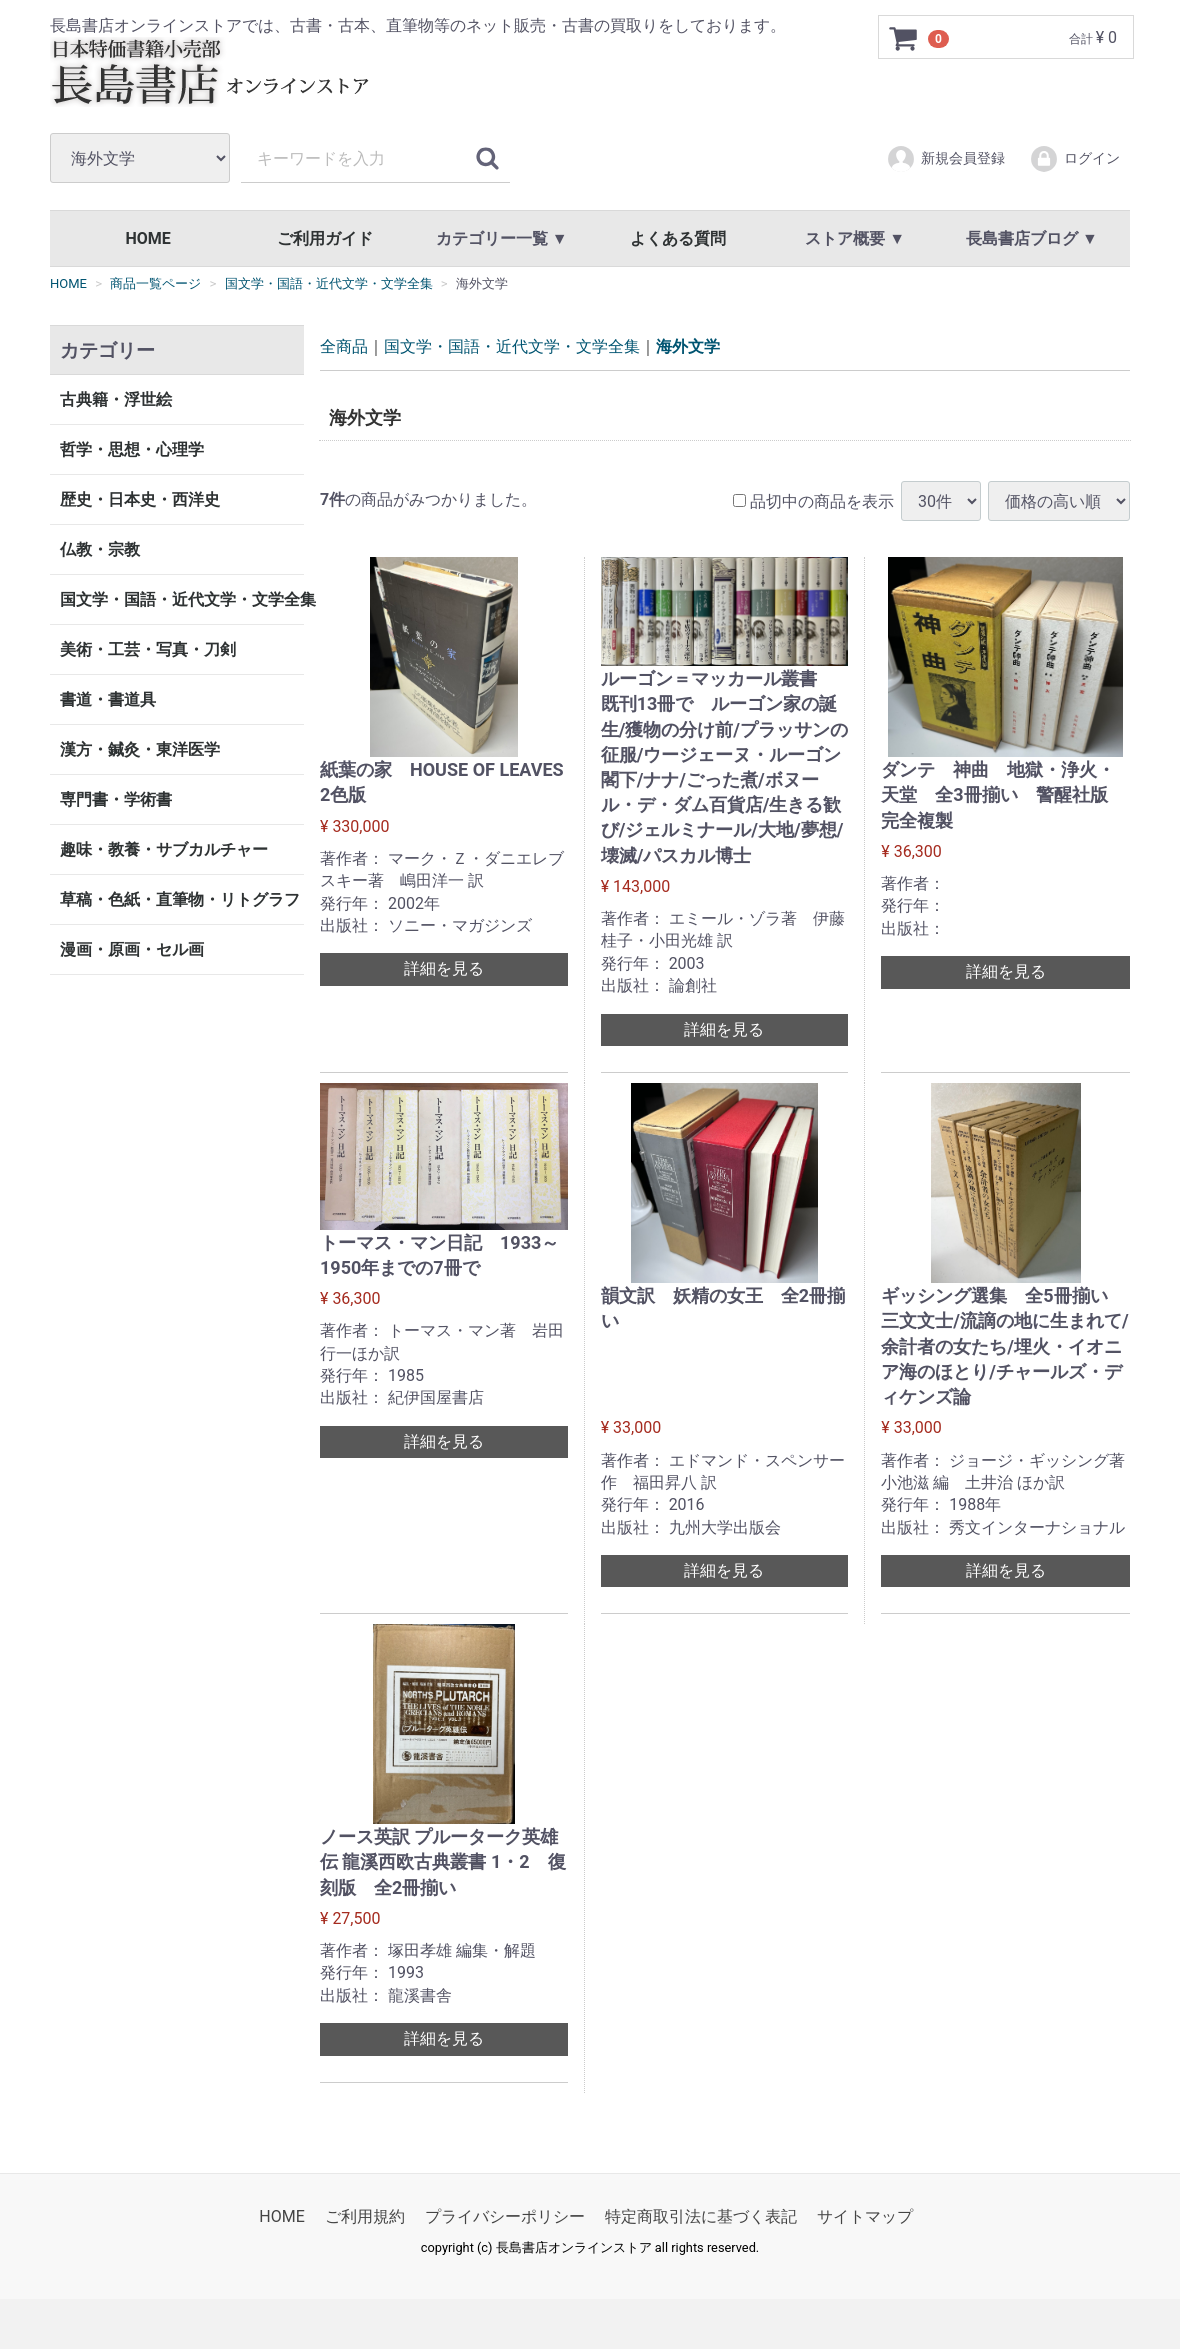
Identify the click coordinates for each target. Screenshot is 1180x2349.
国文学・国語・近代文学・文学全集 (182, 599)
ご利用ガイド (325, 238)
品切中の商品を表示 (813, 500)
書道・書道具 (108, 699)
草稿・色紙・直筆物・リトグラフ (180, 899)
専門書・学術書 (116, 799)
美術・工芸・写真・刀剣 (148, 649)
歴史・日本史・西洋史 (140, 499)
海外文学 (688, 346)
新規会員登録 (945, 159)
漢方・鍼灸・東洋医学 (140, 749)
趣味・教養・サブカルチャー (164, 849)
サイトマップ (865, 2215)
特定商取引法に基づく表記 (701, 2215)
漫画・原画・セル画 (132, 949)
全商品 (344, 346)
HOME (147, 238)
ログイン (1074, 159)
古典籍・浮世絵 (116, 399)
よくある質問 (678, 238)
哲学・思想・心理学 (132, 449)
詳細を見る (444, 968)
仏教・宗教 (100, 549)
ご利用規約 (365, 2215)
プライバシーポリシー (505, 2215)
